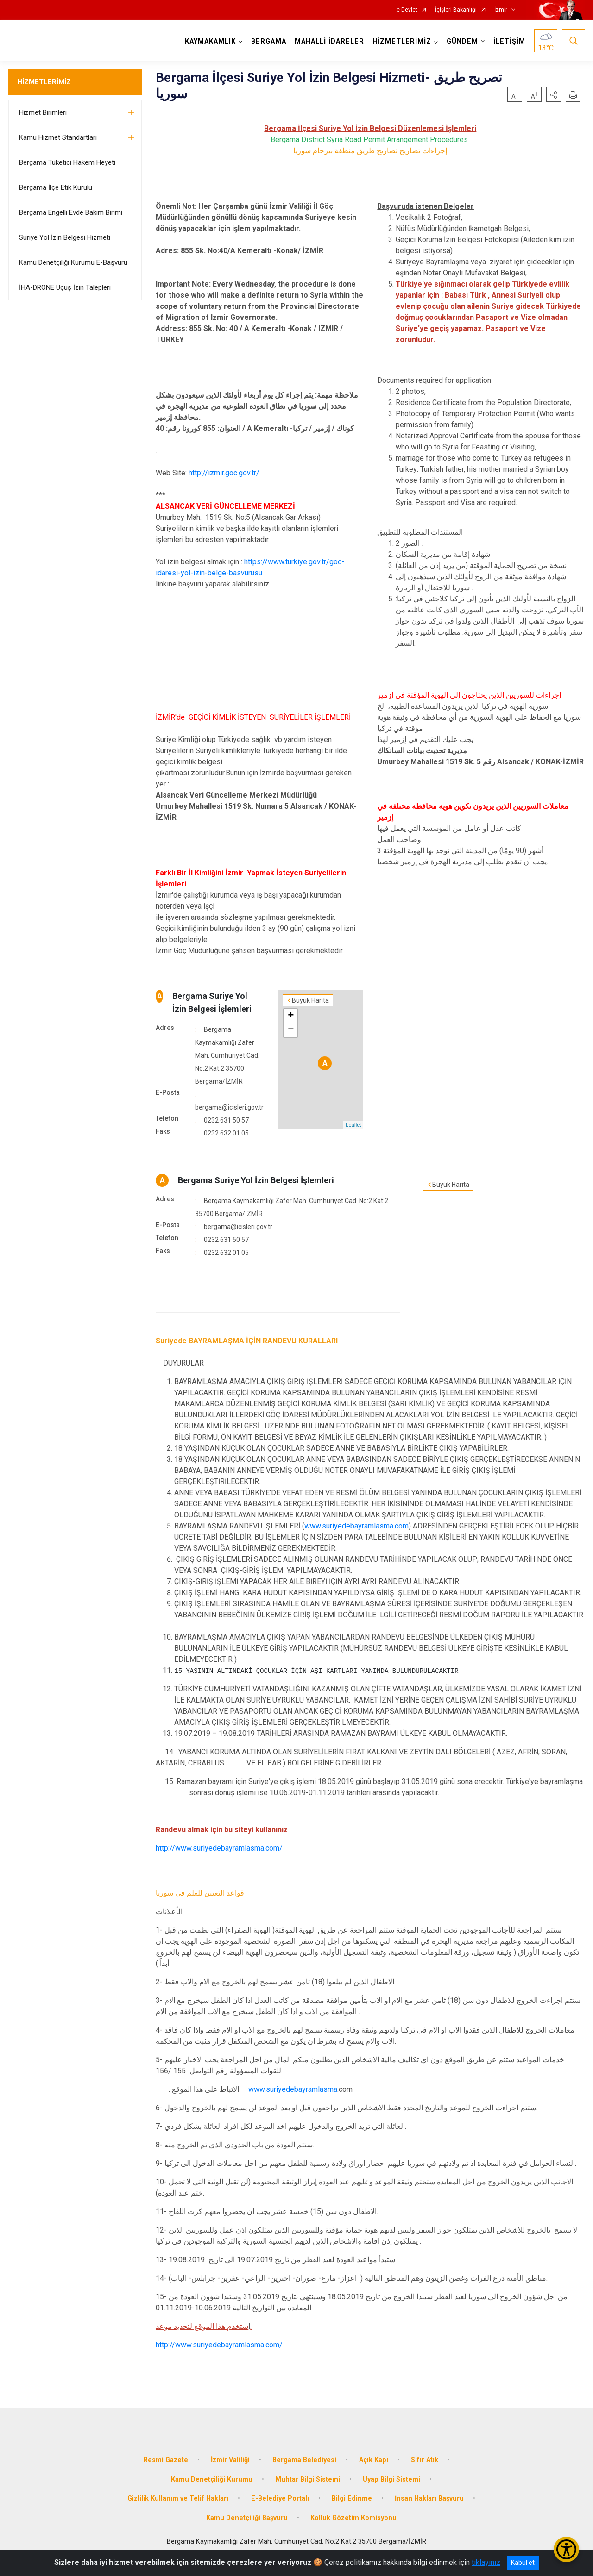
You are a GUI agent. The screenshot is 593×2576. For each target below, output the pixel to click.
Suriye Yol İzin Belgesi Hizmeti (64, 237)
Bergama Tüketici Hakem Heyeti (67, 162)
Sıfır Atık (424, 2460)
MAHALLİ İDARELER (329, 41)
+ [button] (291, 1016)
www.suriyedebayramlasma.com (356, 1526)
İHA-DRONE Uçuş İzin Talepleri (65, 287)
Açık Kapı (373, 2460)
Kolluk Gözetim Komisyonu (353, 2518)
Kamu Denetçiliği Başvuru (247, 2518)
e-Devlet (407, 10)
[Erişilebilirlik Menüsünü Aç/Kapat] (566, 2549)
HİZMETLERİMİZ (44, 82)
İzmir (500, 10)
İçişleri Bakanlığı (456, 10)
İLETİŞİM (509, 41)
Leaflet (353, 1125)
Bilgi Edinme (352, 2498)
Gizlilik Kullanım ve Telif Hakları (177, 2498)
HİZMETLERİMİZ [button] (401, 41)
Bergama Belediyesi (304, 2460)
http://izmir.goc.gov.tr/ (224, 472)
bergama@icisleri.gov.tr (229, 1107)
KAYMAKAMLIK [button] (210, 41)
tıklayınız (486, 2562)
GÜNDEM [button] (462, 41)
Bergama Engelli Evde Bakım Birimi (70, 212)
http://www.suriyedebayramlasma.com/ (219, 1848)
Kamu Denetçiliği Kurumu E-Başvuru (73, 262)
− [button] (291, 1030)
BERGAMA (268, 41)
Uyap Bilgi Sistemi (391, 2479)
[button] (553, 94)
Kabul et (523, 2562)
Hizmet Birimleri (43, 112)
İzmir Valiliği (230, 2460)
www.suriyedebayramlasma (292, 2089)
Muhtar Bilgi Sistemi (307, 2479)
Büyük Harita (310, 1000)
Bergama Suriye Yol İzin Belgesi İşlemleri (256, 1180)
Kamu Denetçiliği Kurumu (211, 2479)
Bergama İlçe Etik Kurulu (55, 187)
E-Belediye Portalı (280, 2498)
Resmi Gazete (165, 2460)
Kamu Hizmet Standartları (58, 137)
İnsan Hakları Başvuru (429, 2498)
